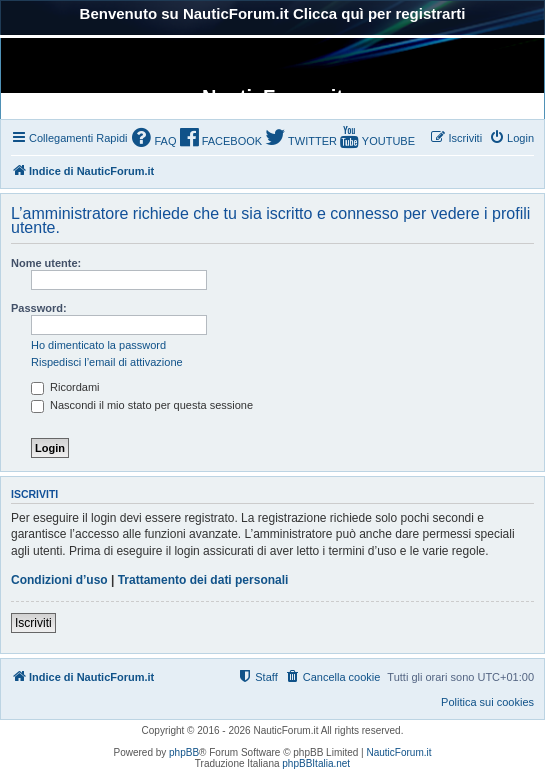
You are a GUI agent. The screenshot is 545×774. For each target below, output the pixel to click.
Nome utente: (46, 263)
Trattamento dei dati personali (203, 580)
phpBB (184, 752)
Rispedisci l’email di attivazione (107, 362)
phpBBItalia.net (316, 763)
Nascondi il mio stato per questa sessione (142, 405)
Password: (39, 308)
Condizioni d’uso (59, 580)
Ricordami (65, 387)
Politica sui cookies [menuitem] (487, 702)
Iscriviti (33, 623)
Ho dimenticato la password (98, 345)
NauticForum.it (399, 752)
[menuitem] (154, 139)
